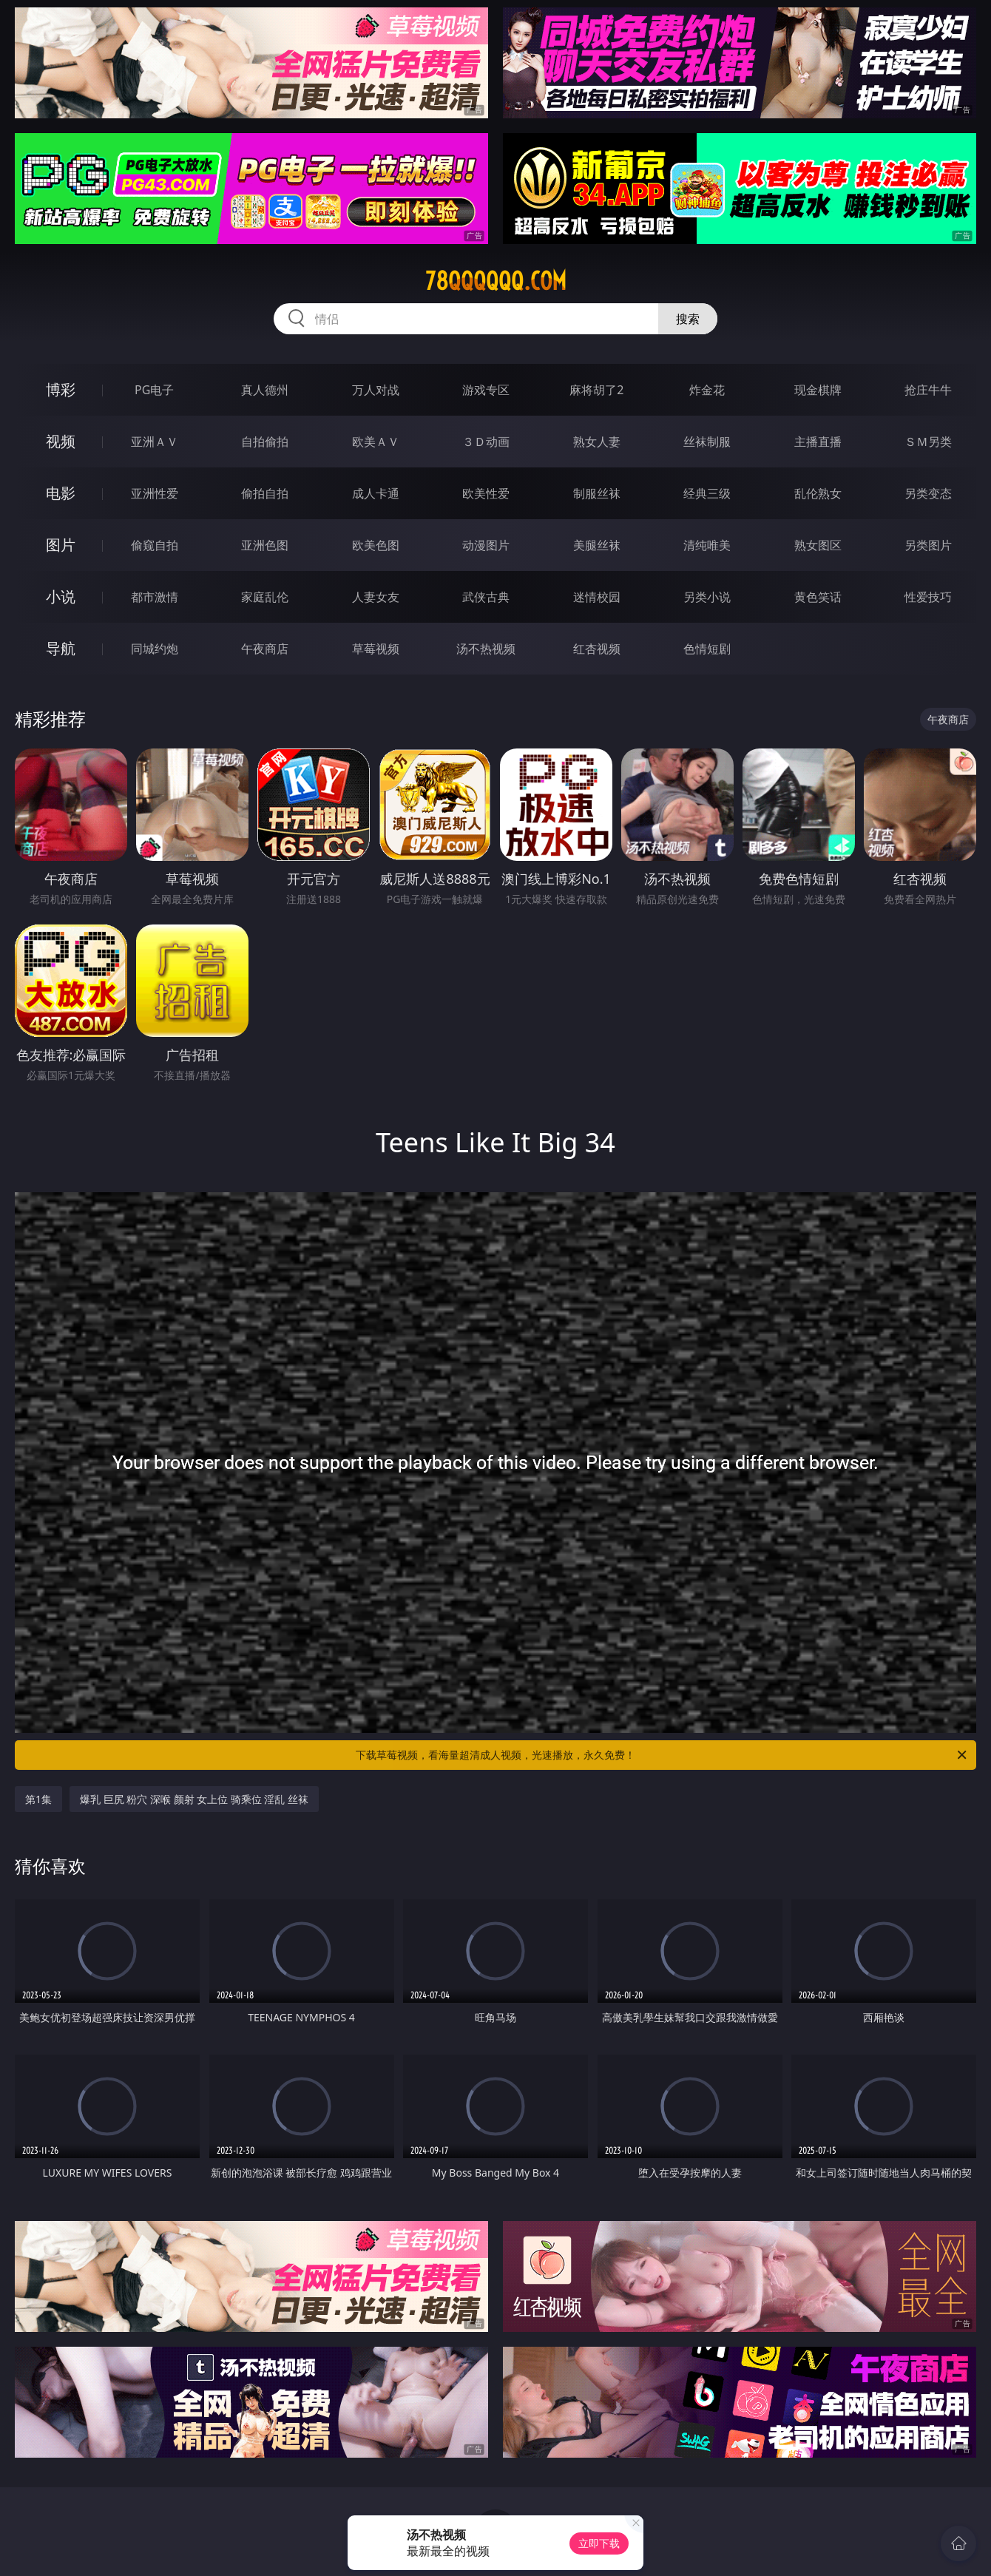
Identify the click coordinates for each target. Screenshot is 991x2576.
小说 (60, 596)
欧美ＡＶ (375, 441)
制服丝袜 (596, 493)
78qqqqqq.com (495, 281)
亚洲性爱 (154, 493)
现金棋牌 (818, 390)
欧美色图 (375, 545)
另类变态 (928, 493)
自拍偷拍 (264, 441)
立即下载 (599, 2543)
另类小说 (707, 597)
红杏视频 (596, 648)
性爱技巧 (928, 597)
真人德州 (264, 390)
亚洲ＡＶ (154, 441)
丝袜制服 (707, 441)
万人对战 (375, 390)
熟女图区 (818, 545)
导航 (60, 648)
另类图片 (928, 545)
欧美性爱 (486, 493)
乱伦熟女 (818, 493)
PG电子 (154, 390)
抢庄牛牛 (928, 390)
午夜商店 (264, 648)
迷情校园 (596, 597)
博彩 (60, 389)
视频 (60, 441)
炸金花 (707, 390)
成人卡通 (375, 493)
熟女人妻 (596, 441)
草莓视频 (375, 648)
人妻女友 (375, 597)
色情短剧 (707, 648)
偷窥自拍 (154, 545)
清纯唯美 (707, 545)
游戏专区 (486, 390)
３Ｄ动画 (486, 441)
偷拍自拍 (264, 493)
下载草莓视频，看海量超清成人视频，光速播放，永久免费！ (662, 1755)
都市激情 (154, 597)
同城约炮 (154, 648)
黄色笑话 (818, 597)
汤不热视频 (485, 648)
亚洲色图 (264, 545)
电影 (60, 493)
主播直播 (818, 441)
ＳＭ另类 (928, 441)
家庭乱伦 (264, 597)
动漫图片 (486, 545)
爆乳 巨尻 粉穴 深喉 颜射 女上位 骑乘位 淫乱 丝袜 (194, 1799)
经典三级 (707, 493)
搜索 (688, 319)
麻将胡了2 (596, 390)
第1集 (38, 1799)
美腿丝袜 (596, 545)
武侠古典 (486, 597)
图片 (60, 545)
